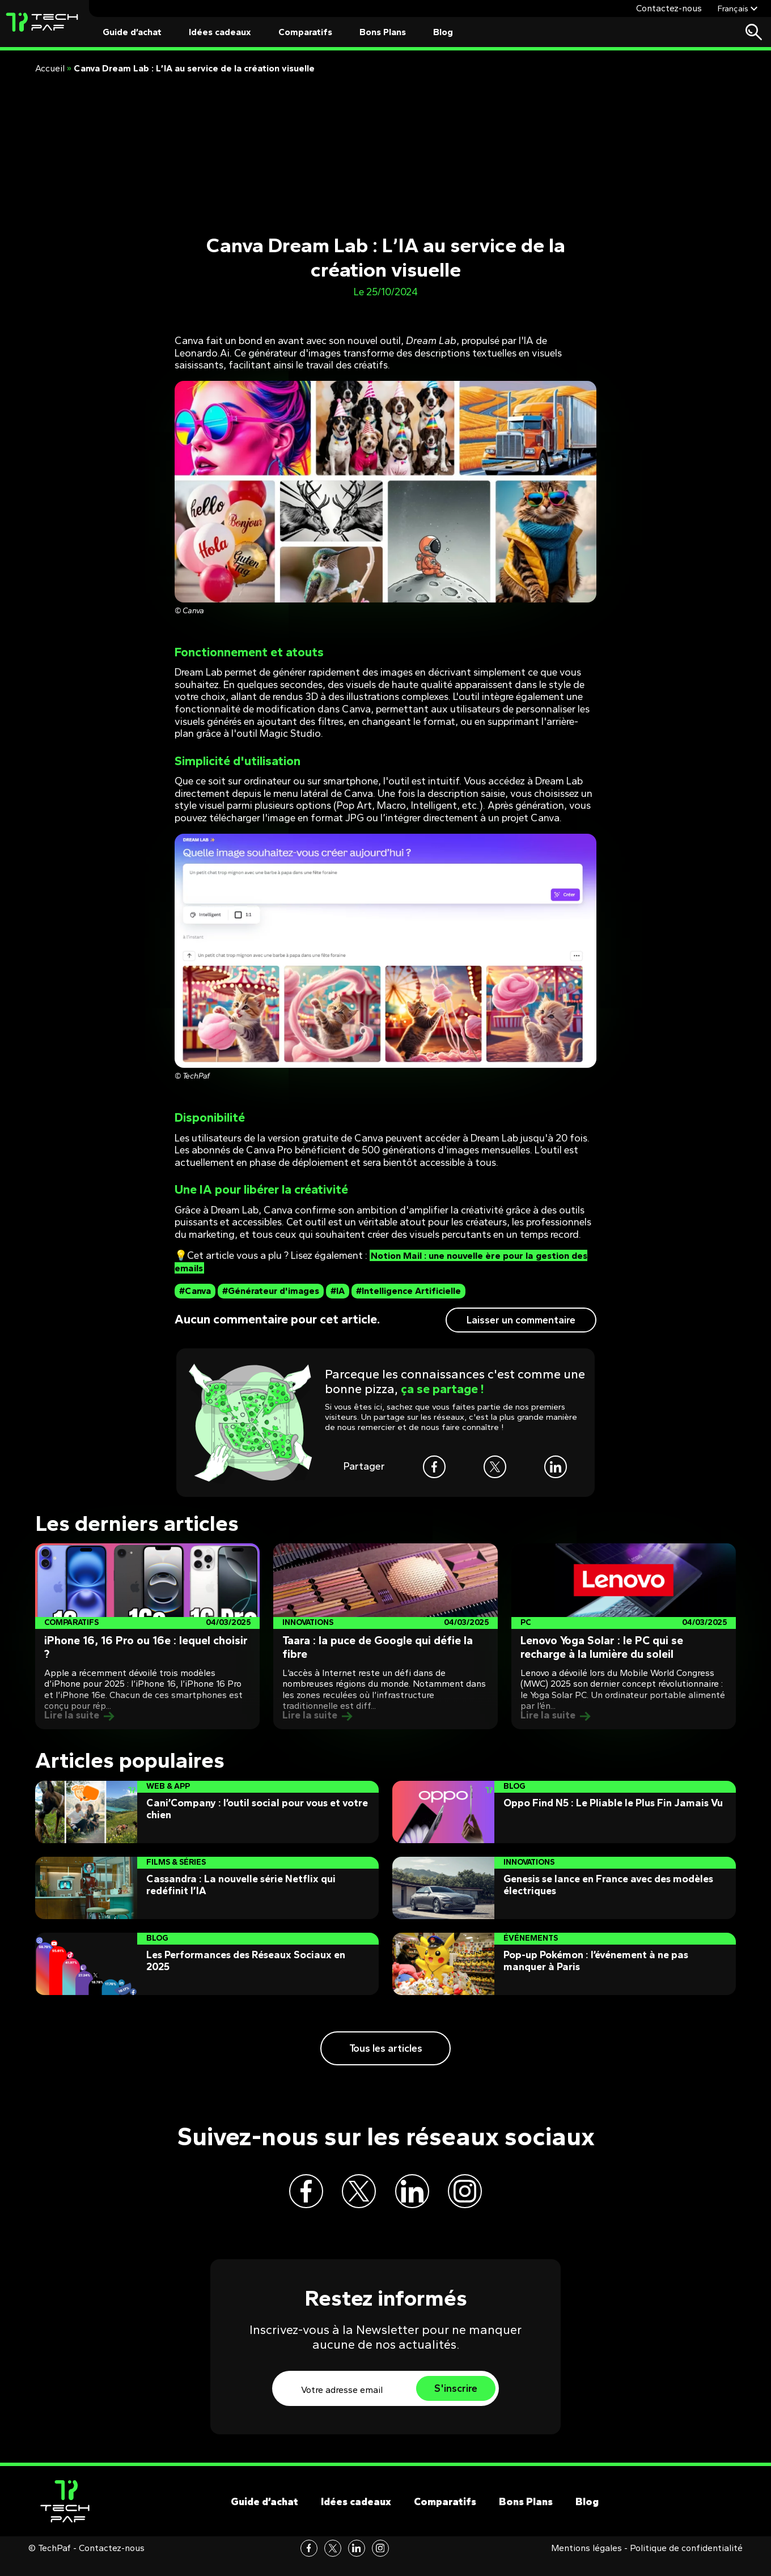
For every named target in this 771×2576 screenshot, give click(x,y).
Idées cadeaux (220, 32)
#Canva (195, 1290)
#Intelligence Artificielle (408, 1290)
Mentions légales (586, 2564)
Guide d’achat (132, 32)
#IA (338, 1290)
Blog (443, 32)
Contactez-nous (669, 8)
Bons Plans (382, 32)
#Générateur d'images (270, 1290)
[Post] (147, 1636)
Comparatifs (305, 32)
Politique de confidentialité (686, 2564)
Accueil (50, 68)
